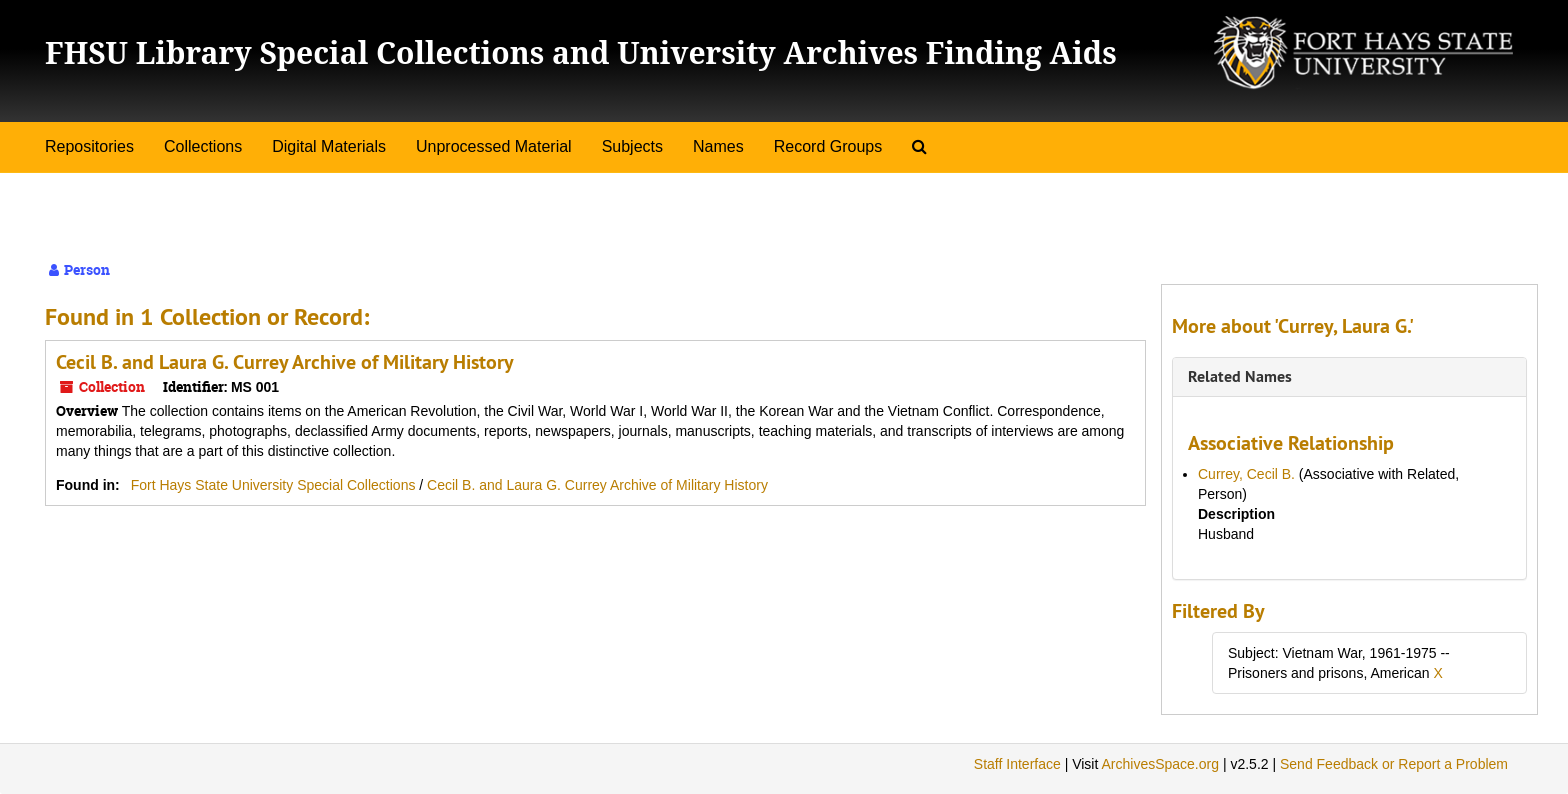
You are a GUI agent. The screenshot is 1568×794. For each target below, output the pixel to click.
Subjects (632, 146)
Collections (203, 146)
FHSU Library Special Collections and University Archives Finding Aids (581, 52)
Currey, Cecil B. (1246, 474)
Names (718, 146)
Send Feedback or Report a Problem (1394, 764)
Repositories (89, 146)
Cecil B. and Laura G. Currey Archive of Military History (285, 362)
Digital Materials (329, 146)
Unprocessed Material (494, 146)
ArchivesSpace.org (1160, 764)
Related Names (1240, 376)
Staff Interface (1017, 764)
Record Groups (828, 146)
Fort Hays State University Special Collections (275, 485)
